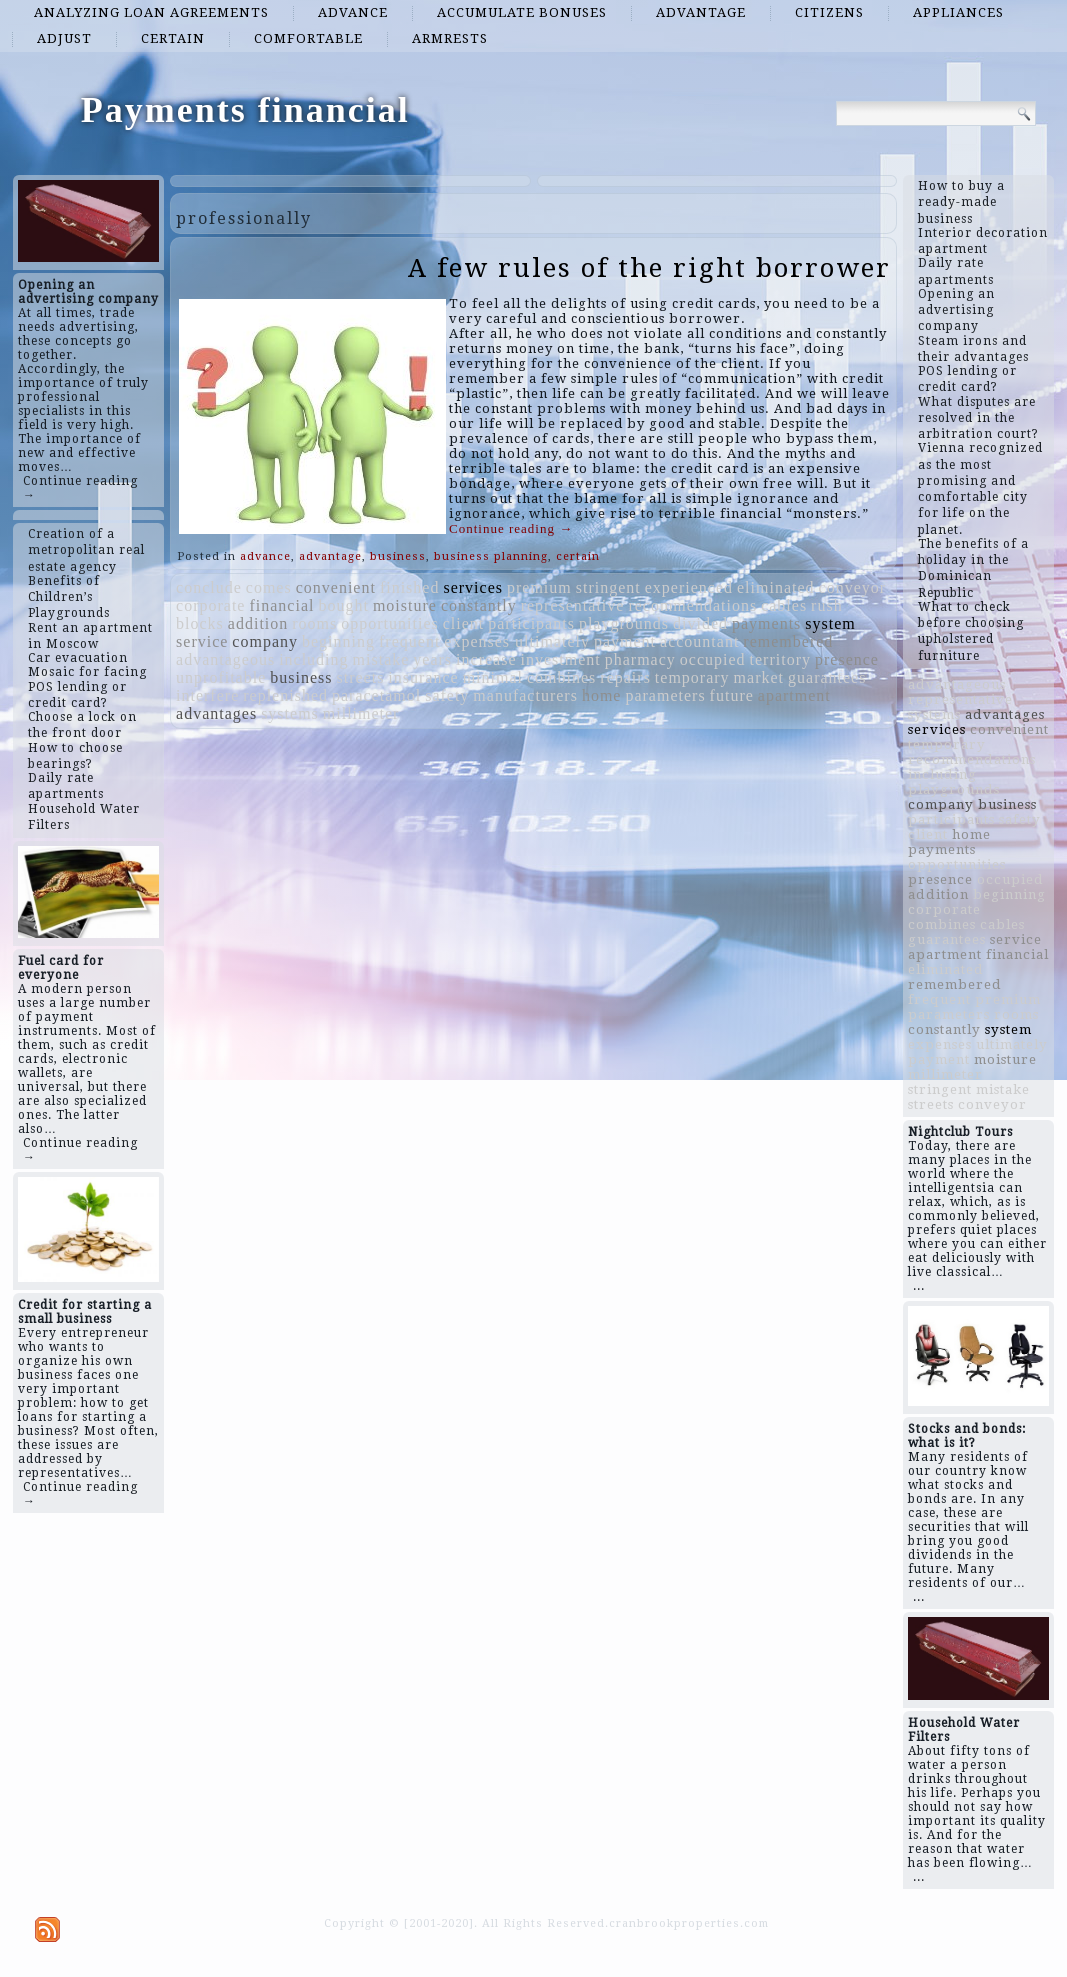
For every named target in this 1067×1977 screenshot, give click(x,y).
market (759, 677)
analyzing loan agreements (151, 12)
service (202, 641)
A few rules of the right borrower (649, 268)
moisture (405, 605)
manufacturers (525, 695)
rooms (314, 623)
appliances (958, 12)
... (919, 1286)
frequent (409, 641)
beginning (338, 641)
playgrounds (624, 623)
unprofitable (221, 677)
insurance (423, 677)
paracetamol (376, 695)
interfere (207, 695)
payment (625, 641)
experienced (689, 587)
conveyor (853, 587)
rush (827, 605)
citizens (829, 12)
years (432, 659)
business (398, 556)
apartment (794, 695)
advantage (701, 12)
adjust (64, 38)
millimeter (361, 713)
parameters (665, 695)
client (464, 623)
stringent (608, 587)
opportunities (389, 623)
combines (561, 677)
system (830, 623)
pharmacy (640, 659)
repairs (625, 677)
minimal (493, 677)
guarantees (827, 677)
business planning (491, 556)
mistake (381, 659)
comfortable (308, 38)
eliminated (776, 587)
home (602, 695)
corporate (210, 605)
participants (531, 623)
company (265, 641)
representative (573, 605)
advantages (216, 713)
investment (561, 659)
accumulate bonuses (522, 12)
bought (343, 605)
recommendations (692, 605)
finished (410, 587)
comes (269, 587)
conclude (209, 587)
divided (700, 623)
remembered (788, 641)
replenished (285, 695)
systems (290, 713)
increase (486, 659)
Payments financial (245, 110)
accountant (699, 641)
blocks (200, 623)
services (473, 587)
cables (784, 605)
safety (447, 695)
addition (258, 623)
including (313, 659)
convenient (336, 587)
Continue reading (511, 528)
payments (766, 623)
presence (847, 659)
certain (173, 38)
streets (360, 677)
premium (539, 587)
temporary (692, 677)
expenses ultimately (517, 641)
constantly (479, 605)
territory (780, 659)
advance (353, 12)
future (732, 695)
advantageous (225, 659)
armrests (450, 38)
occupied (713, 659)
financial (281, 605)
